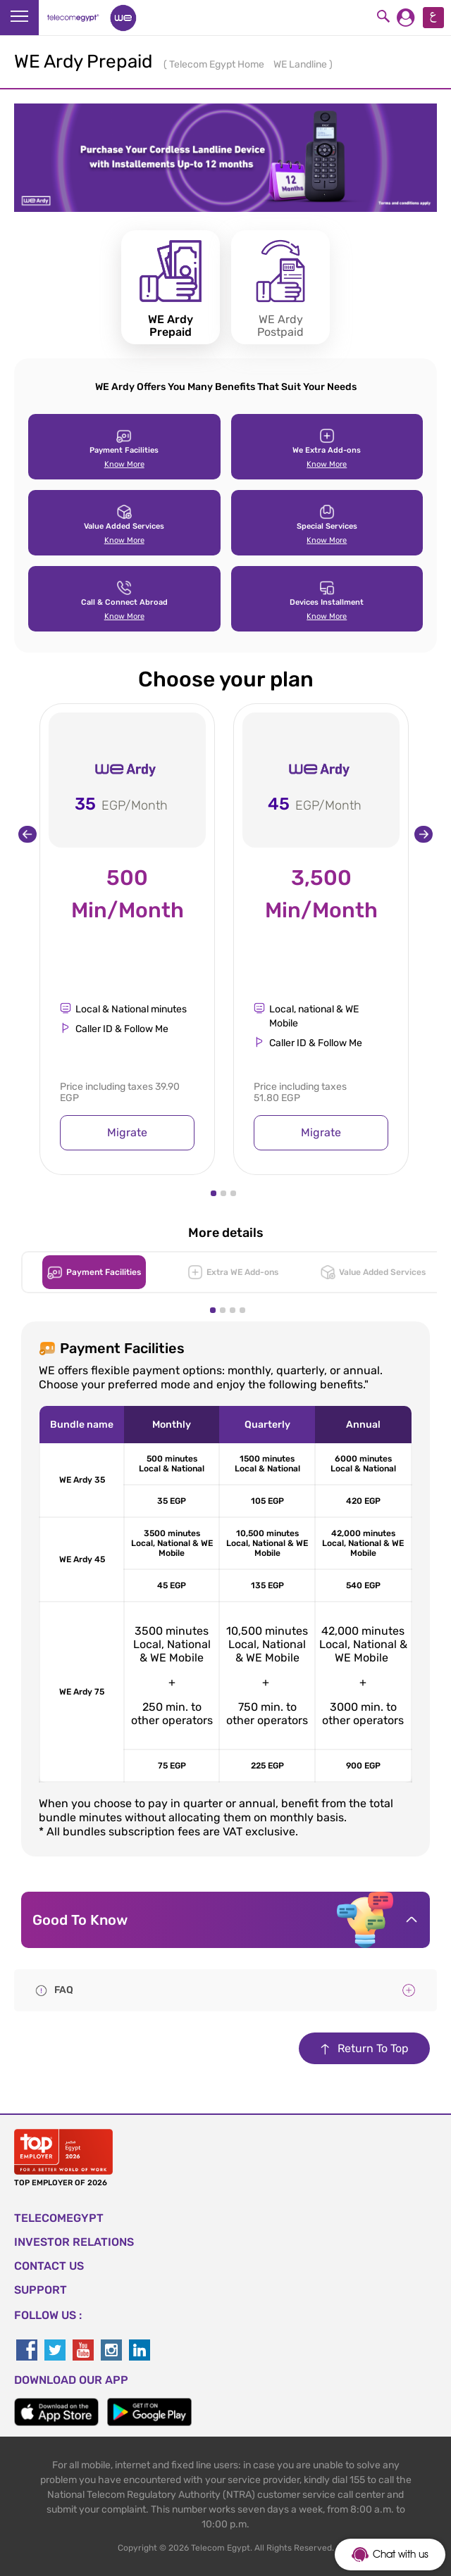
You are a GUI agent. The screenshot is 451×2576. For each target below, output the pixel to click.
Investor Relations (74, 2242)
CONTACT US (49, 2266)
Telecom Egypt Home (217, 64)
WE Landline (301, 64)
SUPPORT (40, 2290)
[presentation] (27, 834)
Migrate (127, 1132)
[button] (213, 1193)
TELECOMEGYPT (59, 2218)
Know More (124, 464)
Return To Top (364, 2048)
